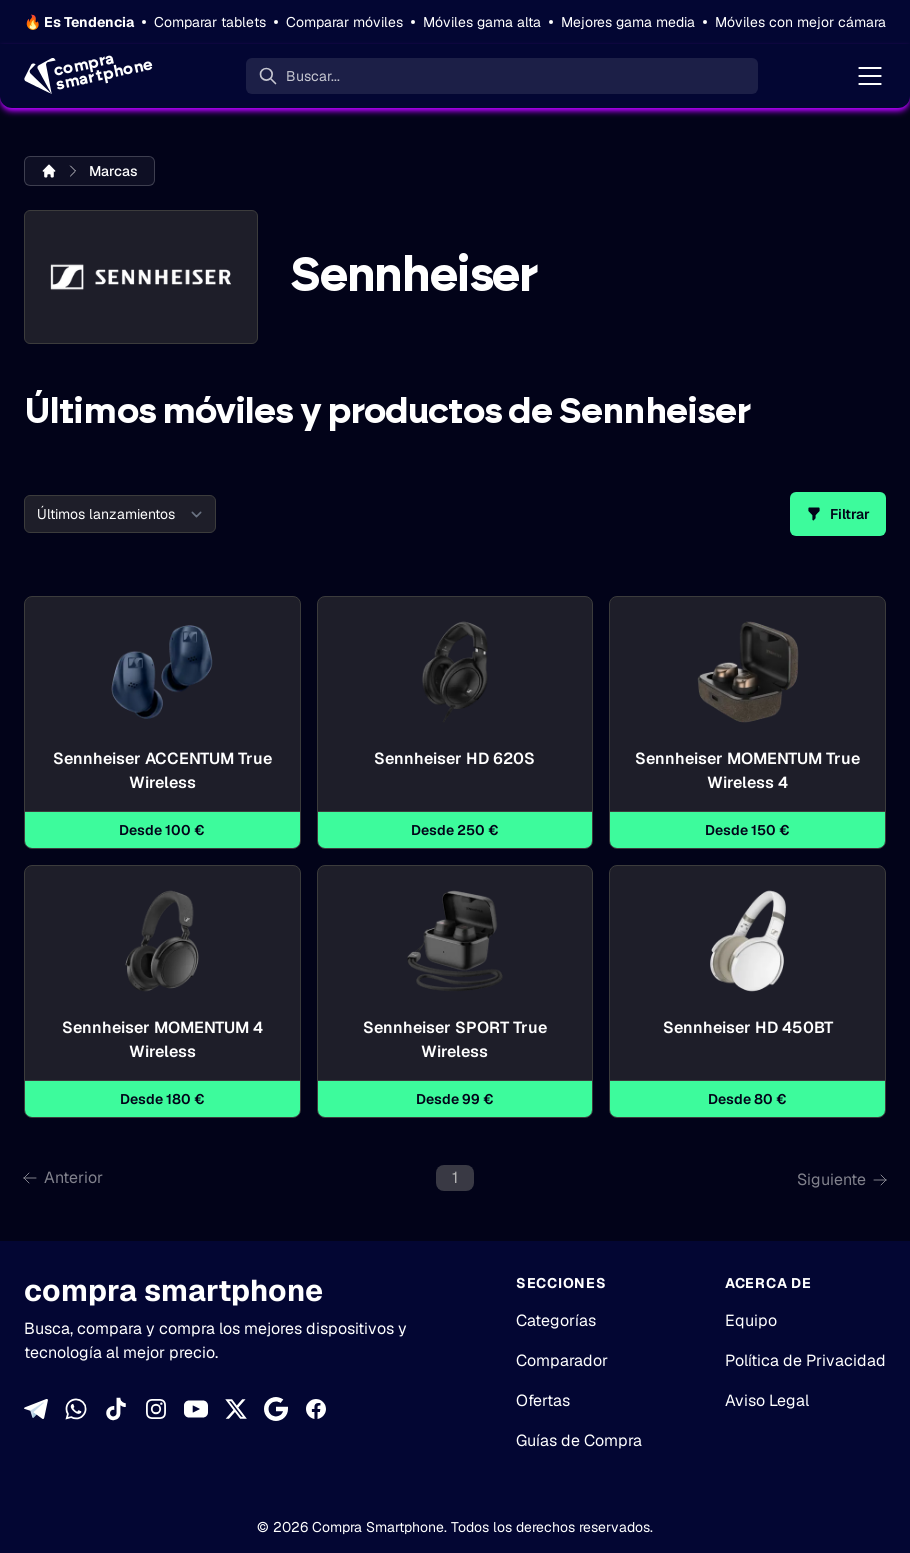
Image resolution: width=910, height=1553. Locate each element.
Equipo (751, 1320)
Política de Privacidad (805, 1360)
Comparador (562, 1360)
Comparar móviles (344, 22)
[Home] (86, 76)
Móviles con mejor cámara (800, 22)
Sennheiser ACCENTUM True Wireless (162, 771)
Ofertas (543, 1400)
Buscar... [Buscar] (313, 76)
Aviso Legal (767, 1400)
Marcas (113, 171)
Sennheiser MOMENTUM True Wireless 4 (747, 771)
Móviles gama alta (482, 22)
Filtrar (838, 514)
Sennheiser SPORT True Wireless (455, 1040)
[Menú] (870, 76)
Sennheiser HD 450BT (748, 1040)
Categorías (556, 1320)
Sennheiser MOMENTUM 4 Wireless (162, 1040)
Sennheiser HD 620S (454, 771)
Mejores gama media (628, 22)
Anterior (63, 1177)
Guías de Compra (579, 1440)
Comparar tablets (210, 22)
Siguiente (841, 1179)
